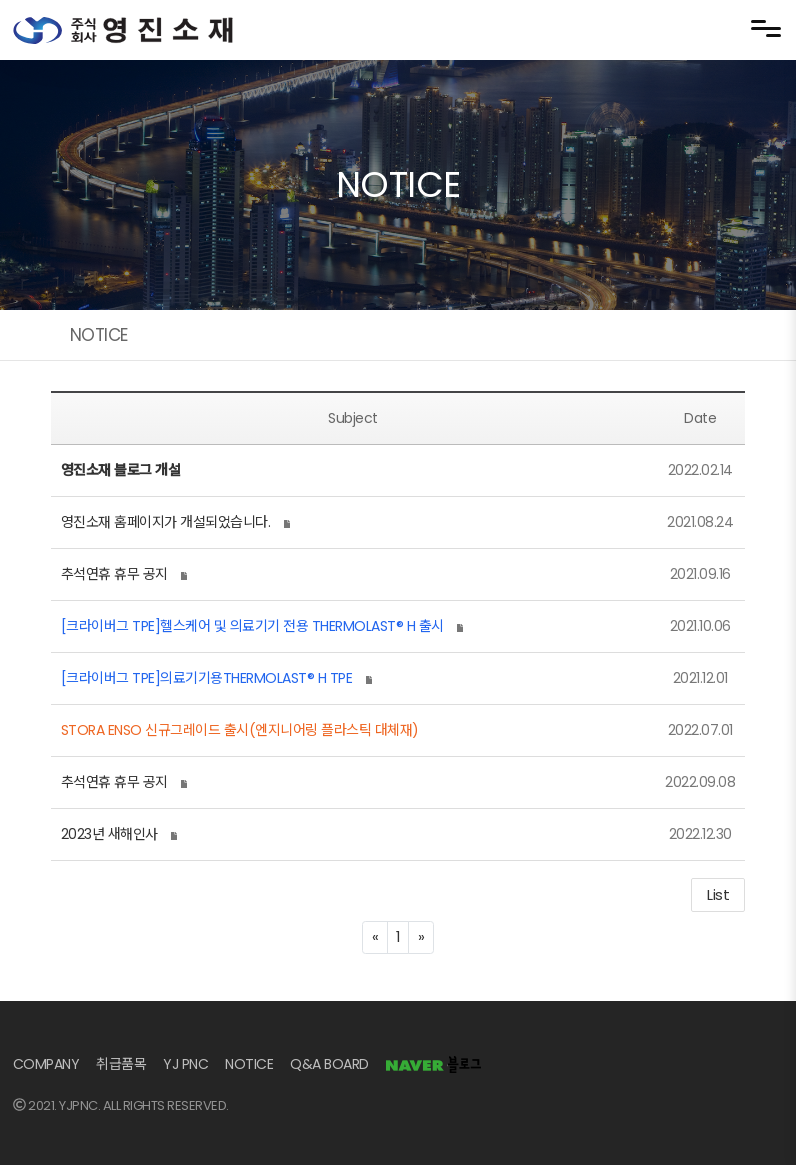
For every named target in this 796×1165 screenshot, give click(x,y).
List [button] (718, 894)
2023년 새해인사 (109, 834)
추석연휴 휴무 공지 (114, 574)
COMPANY (46, 1064)
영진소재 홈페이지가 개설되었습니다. (166, 522)
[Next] (421, 937)
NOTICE (249, 1064)
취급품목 (121, 1064)
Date (700, 418)
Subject (353, 418)
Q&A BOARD (329, 1064)
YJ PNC (185, 1064)
